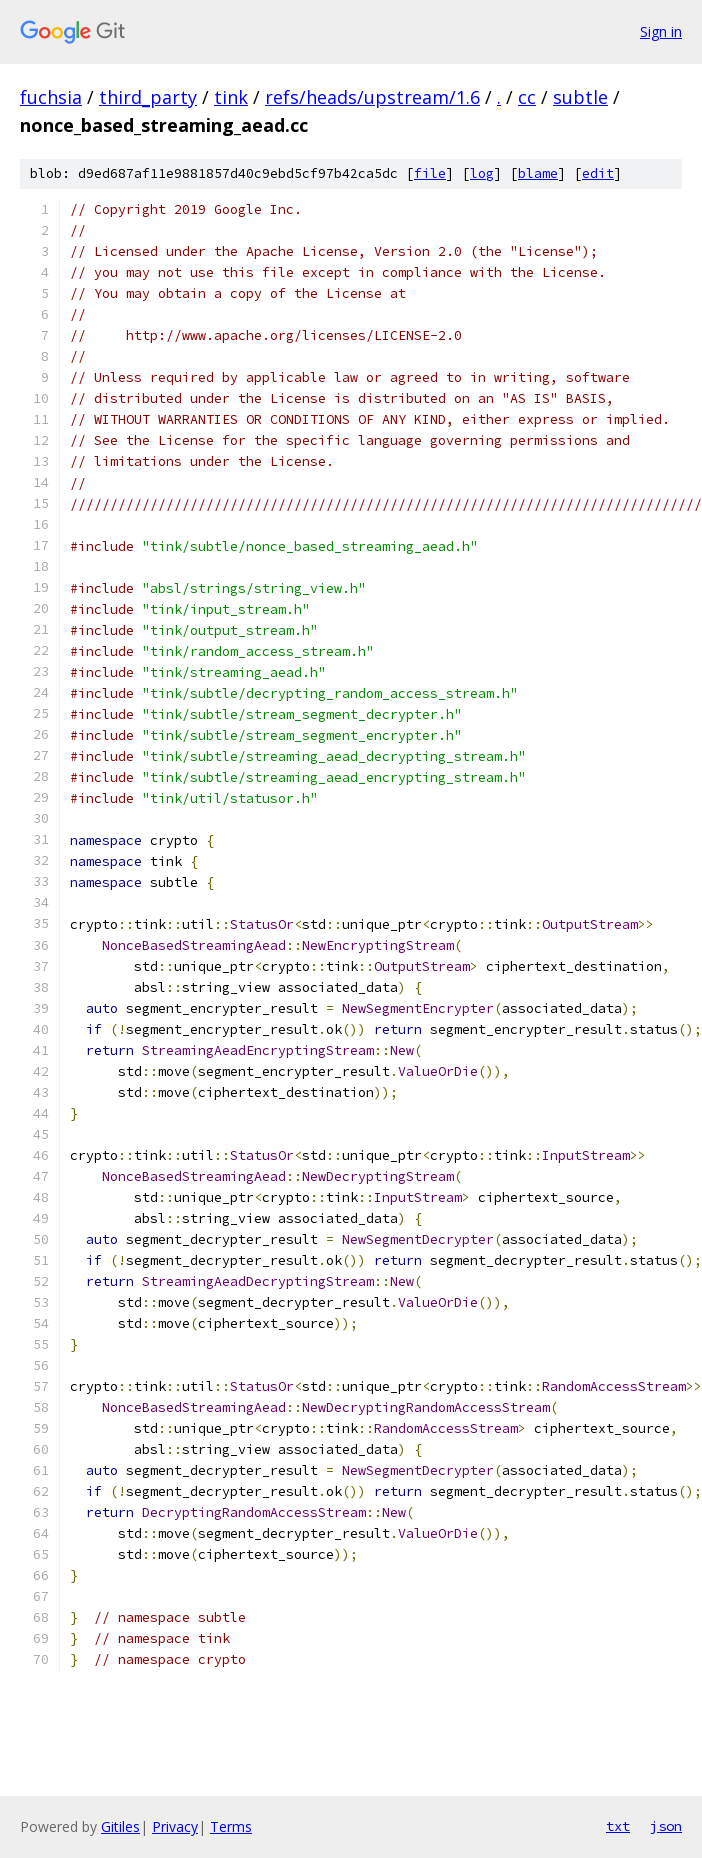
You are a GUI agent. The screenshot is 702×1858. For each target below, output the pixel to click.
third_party (148, 97)
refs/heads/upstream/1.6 (372, 97)
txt (618, 1826)
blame (538, 173)
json (666, 1826)
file (430, 173)
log (482, 173)
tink (231, 97)
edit (598, 173)
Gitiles (120, 1826)
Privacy (175, 1826)
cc (527, 97)
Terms (231, 1826)
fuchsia (51, 97)
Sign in (661, 31)
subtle (580, 97)
